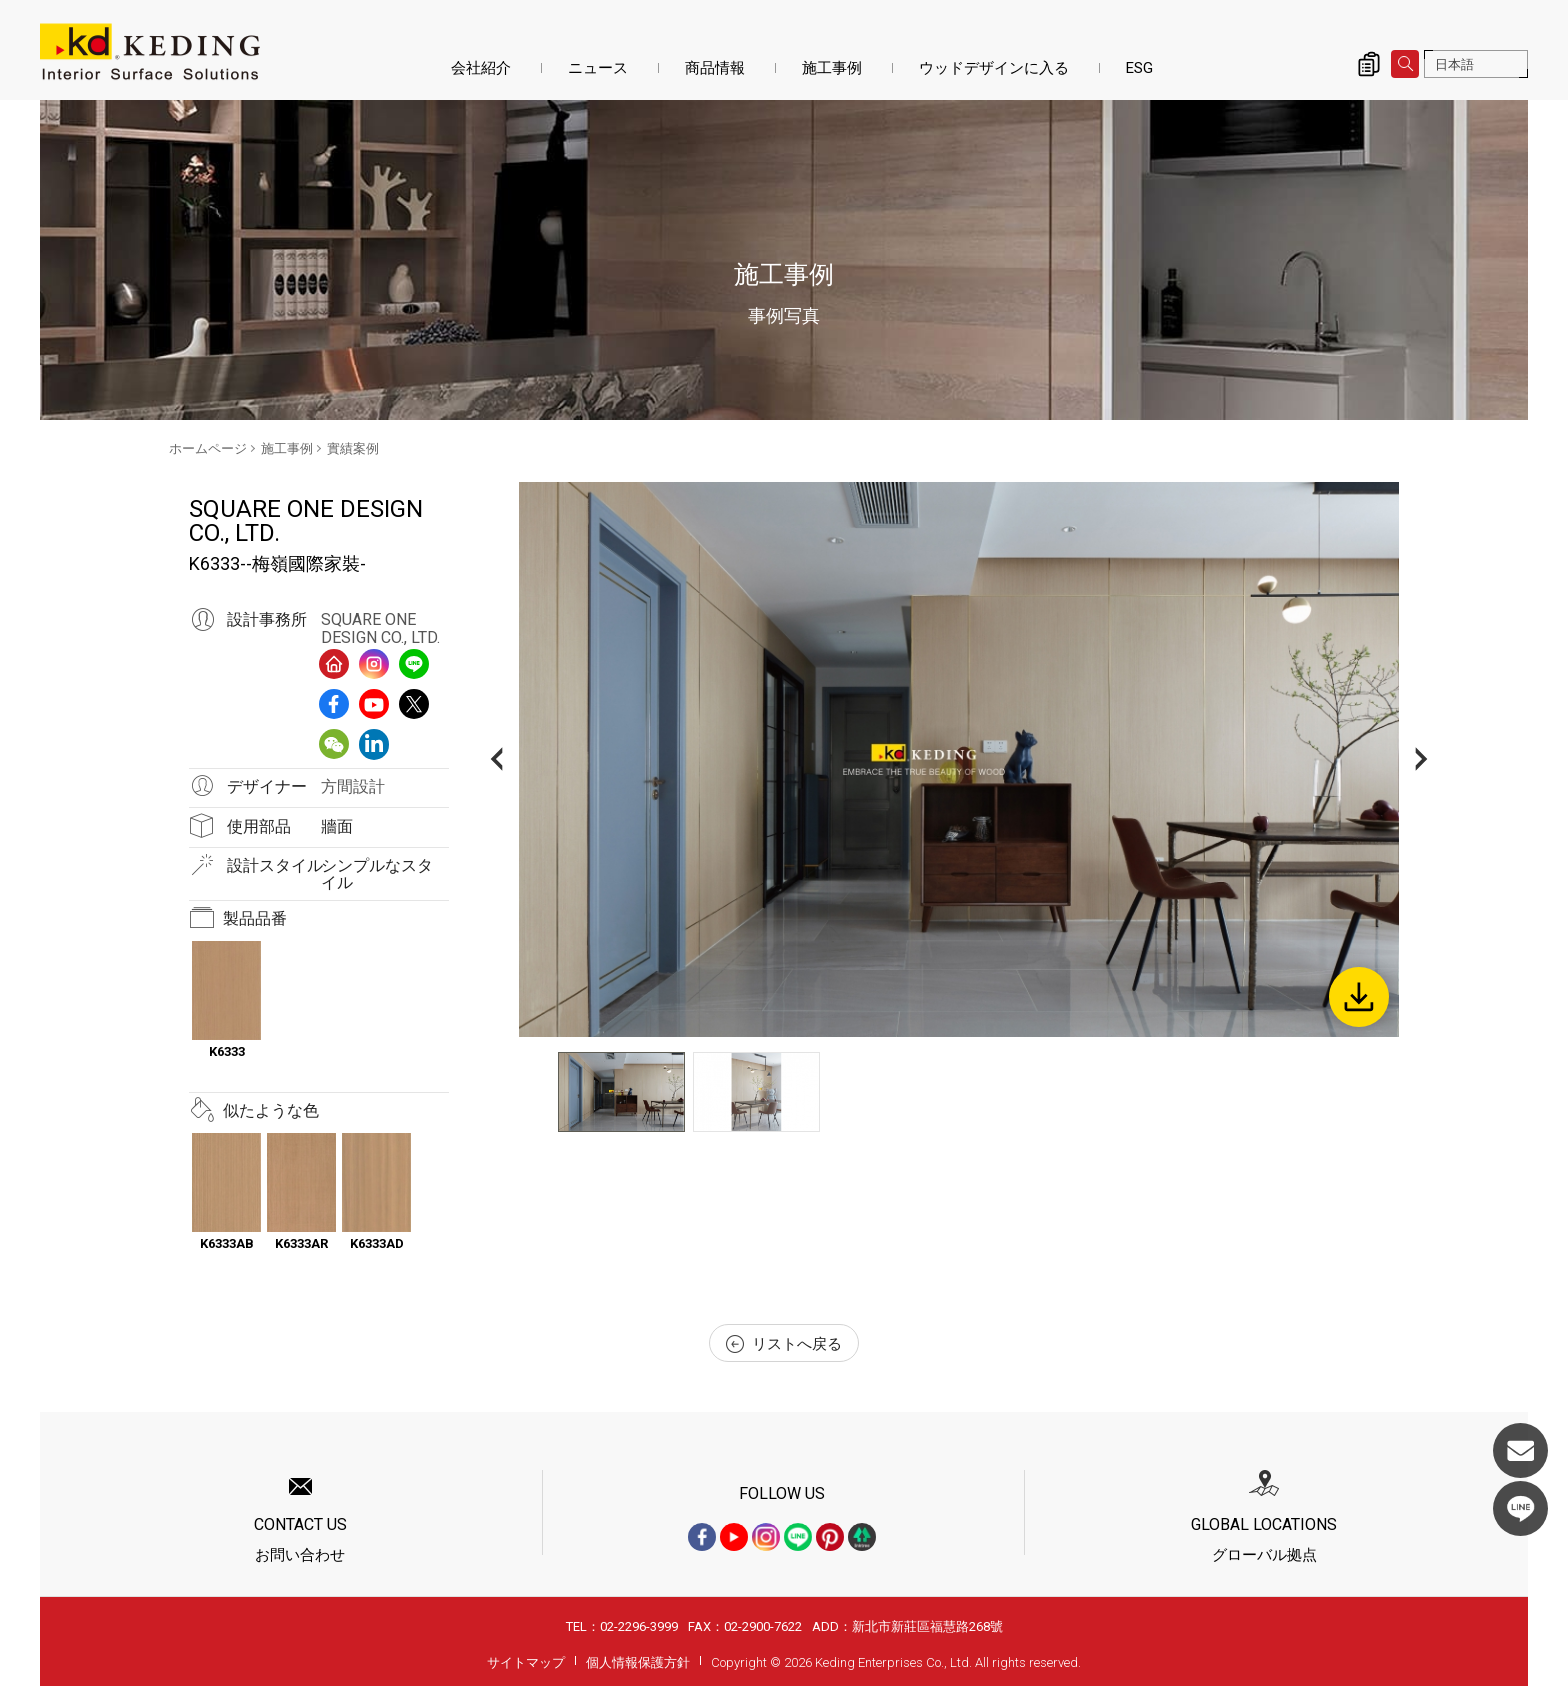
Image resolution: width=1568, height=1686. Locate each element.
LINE (1520, 1508)
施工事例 (832, 68)
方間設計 (353, 786)
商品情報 (715, 68)
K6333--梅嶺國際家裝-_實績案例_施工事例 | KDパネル (150, 52)
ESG (1139, 68)
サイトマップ (526, 1662)
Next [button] (1421, 759)
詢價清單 (1369, 64)
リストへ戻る (784, 1344)
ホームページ (208, 448)
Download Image (1359, 997)
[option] (959, 759)
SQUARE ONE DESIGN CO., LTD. (380, 628)
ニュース (598, 68)
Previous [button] (496, 759)
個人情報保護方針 (638, 1662)
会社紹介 (481, 68)
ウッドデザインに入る (994, 68)
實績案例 (353, 448)
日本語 (1454, 64)
